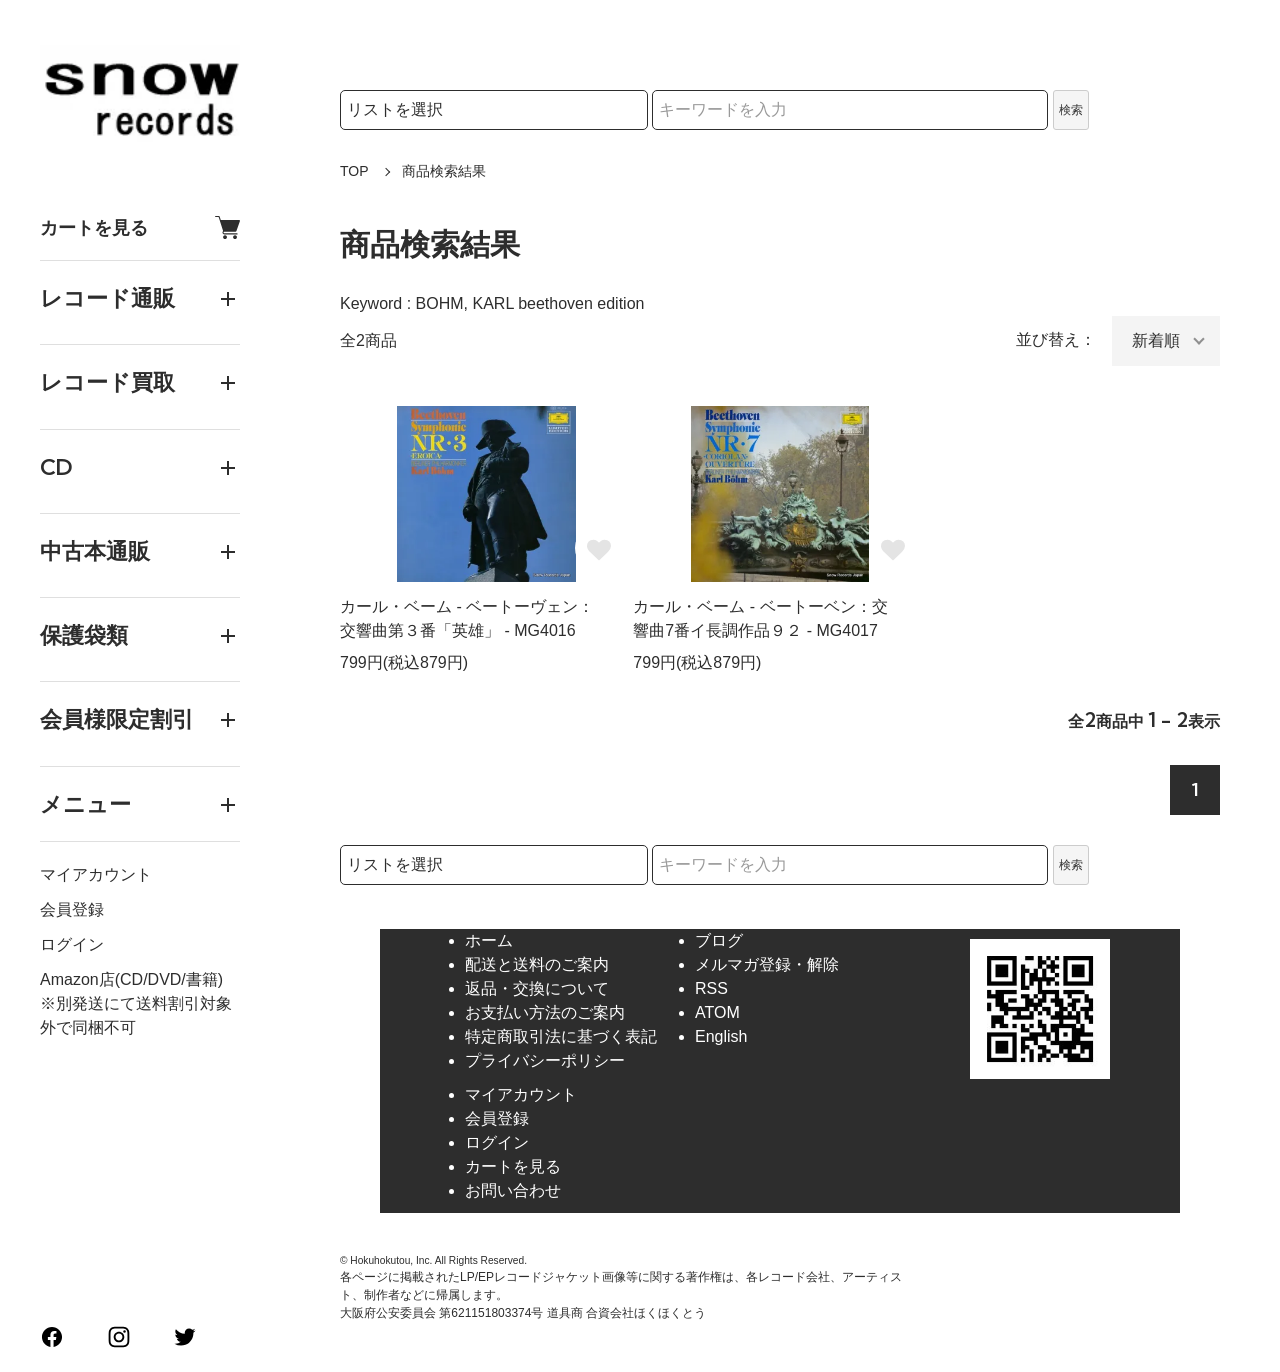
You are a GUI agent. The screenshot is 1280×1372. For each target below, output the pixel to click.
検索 (1071, 110)
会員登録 (72, 909)
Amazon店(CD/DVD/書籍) (131, 979)
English (721, 1036)
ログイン (72, 944)
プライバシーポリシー (545, 1060)
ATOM (717, 1012)
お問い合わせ (513, 1190)
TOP (354, 171)
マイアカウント (96, 874)
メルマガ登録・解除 (767, 964)
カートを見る (140, 227)
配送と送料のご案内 (537, 964)
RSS (711, 988)
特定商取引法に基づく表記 (561, 1036)
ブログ (719, 940)
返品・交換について (537, 988)
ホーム (489, 940)
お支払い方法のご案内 (545, 1012)
